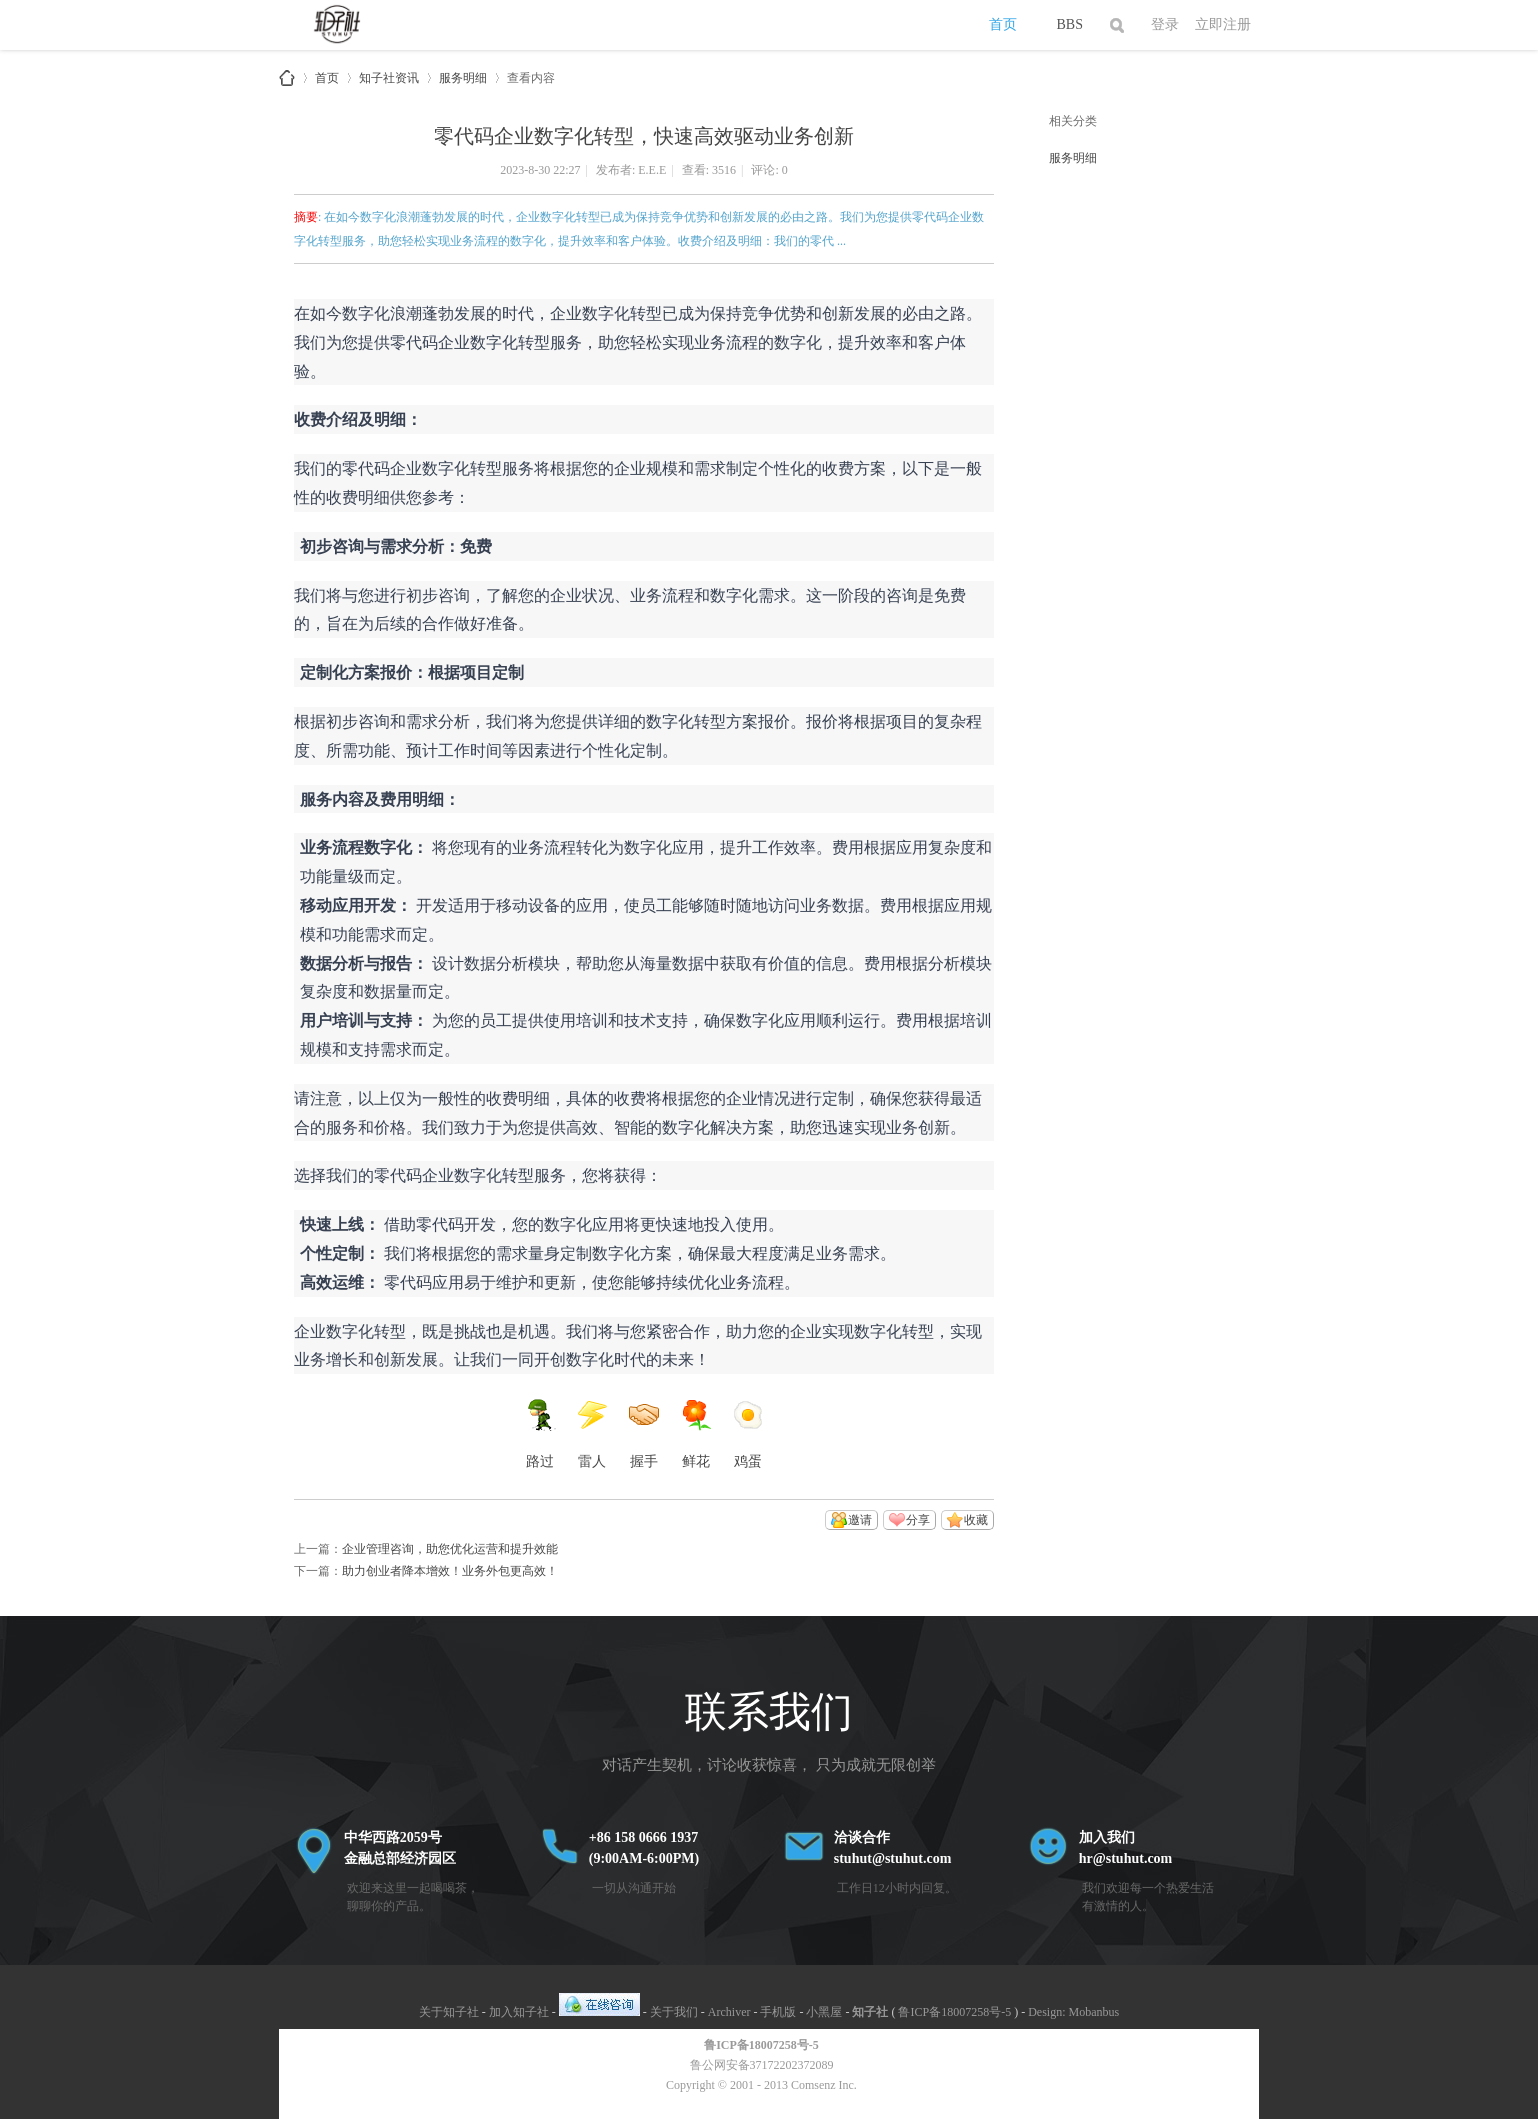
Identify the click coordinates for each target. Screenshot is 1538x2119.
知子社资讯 (389, 74)
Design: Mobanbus (1073, 2012)
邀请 (860, 1520)
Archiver (729, 2012)
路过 (540, 1434)
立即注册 (1223, 24)
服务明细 (463, 74)
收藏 (976, 1520)
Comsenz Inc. (824, 2085)
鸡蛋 (748, 1434)
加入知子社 (519, 2012)
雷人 (592, 1434)
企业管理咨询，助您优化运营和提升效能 (450, 1549)
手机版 (778, 2012)
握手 (644, 1434)
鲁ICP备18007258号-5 (954, 2012)
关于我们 (674, 2012)
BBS (1070, 24)
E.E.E (652, 170)
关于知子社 (449, 2012)
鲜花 (696, 1434)
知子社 (287, 78)
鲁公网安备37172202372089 (762, 2065)
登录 (1165, 24)
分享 (918, 1520)
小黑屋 (824, 2012)
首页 (1003, 24)
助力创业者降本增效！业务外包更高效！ (450, 1571)
